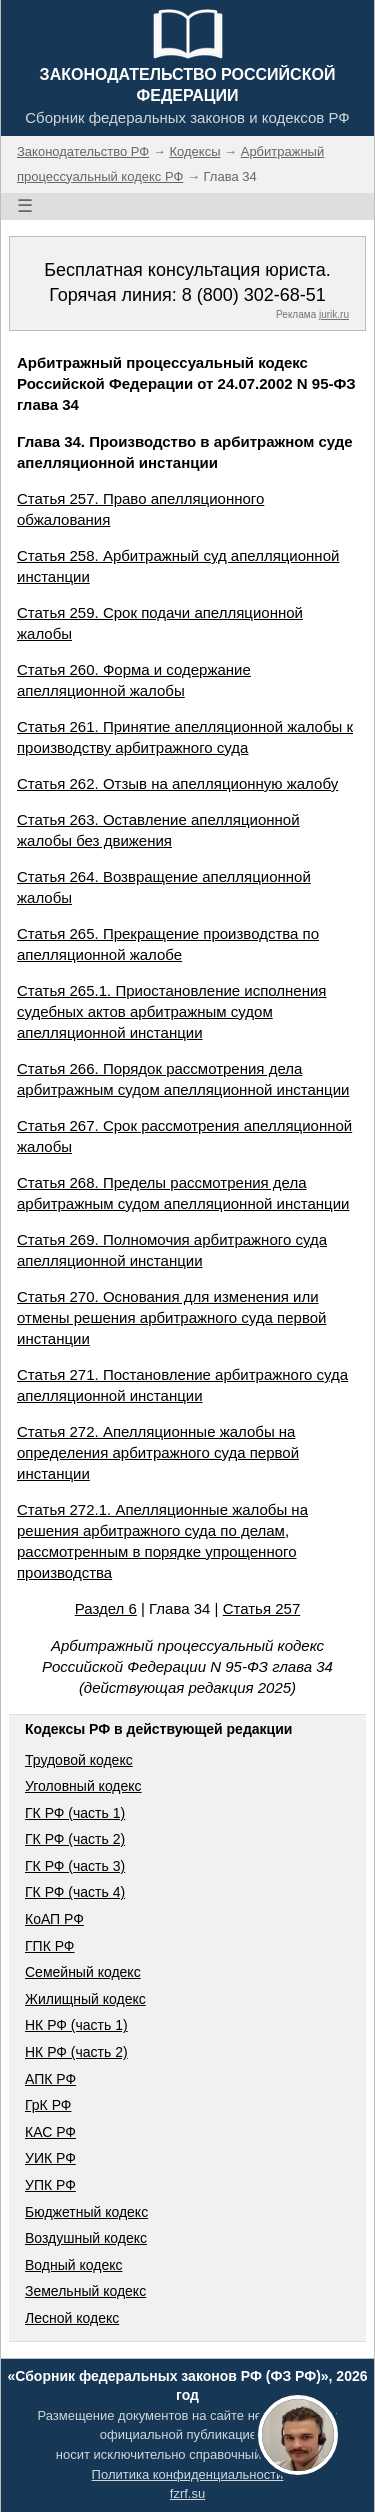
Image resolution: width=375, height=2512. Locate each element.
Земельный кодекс (85, 2291)
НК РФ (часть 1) (76, 2025)
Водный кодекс (74, 2265)
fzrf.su (187, 2493)
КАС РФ (50, 2132)
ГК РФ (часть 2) (75, 1839)
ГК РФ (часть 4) (75, 1892)
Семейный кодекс (83, 1972)
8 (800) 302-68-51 (254, 295)
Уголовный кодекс (83, 1786)
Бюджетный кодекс (86, 2212)
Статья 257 (262, 1608)
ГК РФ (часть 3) (75, 1866)
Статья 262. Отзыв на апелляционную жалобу (177, 783)
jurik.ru (334, 314)
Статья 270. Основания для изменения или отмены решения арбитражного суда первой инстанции (171, 1317)
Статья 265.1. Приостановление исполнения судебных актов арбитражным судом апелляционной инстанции (171, 1011)
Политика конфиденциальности (188, 2474)
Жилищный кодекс (85, 1999)
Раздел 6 (106, 1608)
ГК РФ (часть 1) (75, 1813)
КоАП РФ (54, 1919)
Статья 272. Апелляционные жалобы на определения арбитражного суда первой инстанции (158, 1452)
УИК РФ (50, 2158)
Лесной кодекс (72, 2318)
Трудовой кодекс (79, 1760)
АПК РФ (50, 2079)
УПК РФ (50, 2185)
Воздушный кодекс (86, 2238)
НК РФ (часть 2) (76, 2052)
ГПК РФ (50, 1946)
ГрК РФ (48, 2105)
